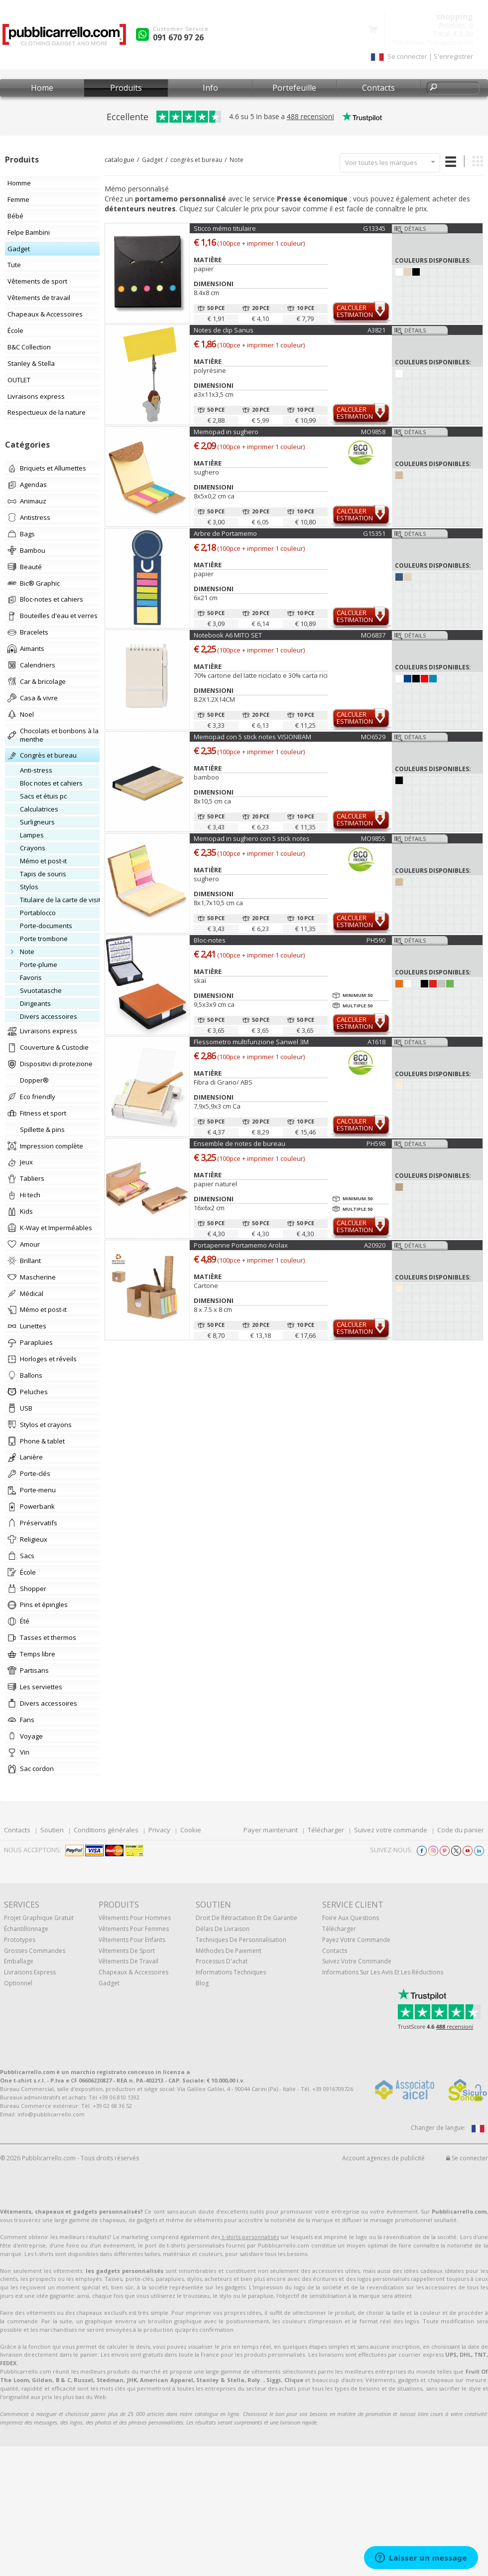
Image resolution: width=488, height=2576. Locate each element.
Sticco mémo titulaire (225, 228)
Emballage (18, 1961)
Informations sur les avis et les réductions (382, 1972)
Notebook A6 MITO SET (228, 635)
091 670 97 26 (178, 37)
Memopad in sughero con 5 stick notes (252, 838)
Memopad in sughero (226, 431)
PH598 (375, 1143)
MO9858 (373, 431)
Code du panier (460, 1829)
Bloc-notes (210, 940)
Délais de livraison (222, 1929)
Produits (126, 87)
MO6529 (373, 736)
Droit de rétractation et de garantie (246, 1918)
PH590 (375, 940)
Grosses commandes (34, 1950)
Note (237, 160)
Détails (415, 228)
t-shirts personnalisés (249, 2237)
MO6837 (373, 635)
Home (42, 87)
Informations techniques (231, 1972)
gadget (109, 1983)
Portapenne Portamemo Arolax (241, 1245)
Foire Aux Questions (350, 1918)
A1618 (376, 1041)
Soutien (52, 1829)
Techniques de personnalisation (241, 1939)
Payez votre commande (356, 1939)
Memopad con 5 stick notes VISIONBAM (252, 736)
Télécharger (326, 1829)
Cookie (190, 1829)
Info (210, 87)
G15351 (374, 533)
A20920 (374, 1245)
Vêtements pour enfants (132, 1939)
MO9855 (373, 838)
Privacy (159, 1829)
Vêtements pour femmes (134, 1929)
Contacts (378, 87)
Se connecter (467, 2158)
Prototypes (19, 1939)
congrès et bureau (196, 160)
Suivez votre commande (390, 1829)
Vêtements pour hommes (135, 1918)
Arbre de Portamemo (225, 533)
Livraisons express (30, 1972)
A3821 (376, 329)
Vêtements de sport (127, 1950)
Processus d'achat (221, 1961)
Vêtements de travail (128, 1961)
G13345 (374, 228)
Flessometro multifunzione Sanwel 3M (251, 1041)
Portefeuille (294, 87)
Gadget (152, 160)
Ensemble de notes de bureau (239, 1143)
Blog (202, 1983)
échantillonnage (26, 1929)
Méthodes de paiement (228, 1950)
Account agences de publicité (383, 2158)
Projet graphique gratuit (39, 1918)
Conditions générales (106, 1829)
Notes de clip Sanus (223, 329)
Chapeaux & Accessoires (133, 1972)
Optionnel (18, 1983)
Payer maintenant (271, 1829)
